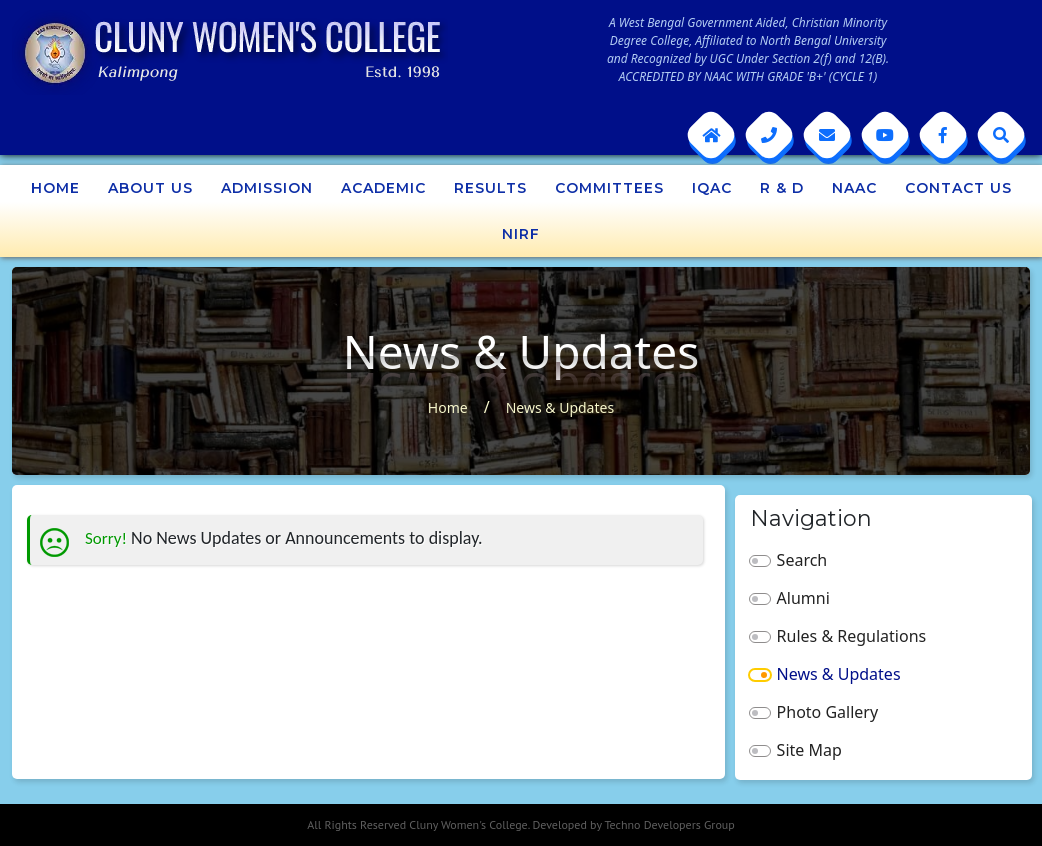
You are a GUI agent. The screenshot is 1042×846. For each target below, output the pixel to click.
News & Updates (560, 407)
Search (802, 560)
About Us (150, 188)
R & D (782, 188)
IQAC (712, 188)
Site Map (809, 750)
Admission (267, 188)
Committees (609, 188)
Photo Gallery (828, 712)
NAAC (854, 188)
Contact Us (958, 188)
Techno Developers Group (669, 824)
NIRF (521, 234)
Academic (383, 188)
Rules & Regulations (852, 636)
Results (490, 188)
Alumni (803, 598)
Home (55, 188)
